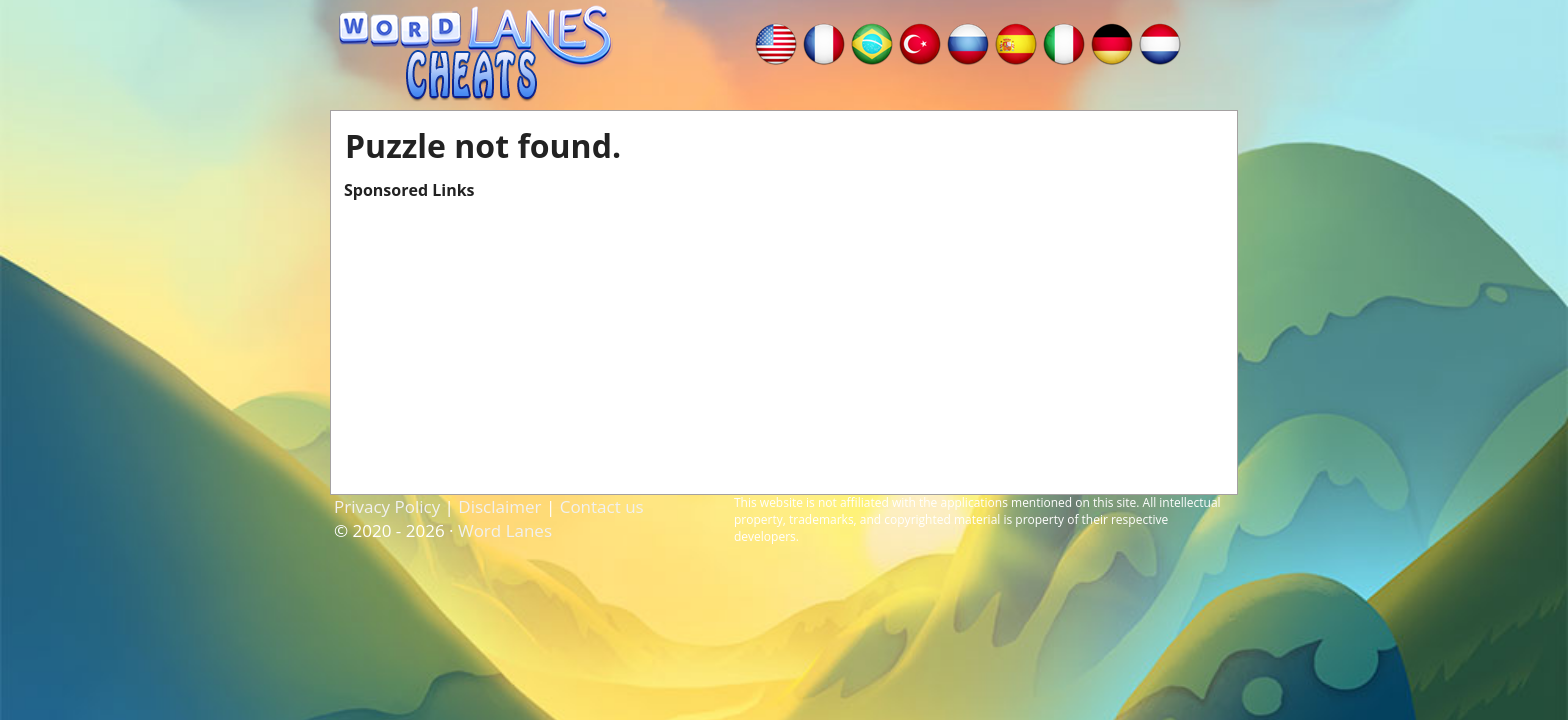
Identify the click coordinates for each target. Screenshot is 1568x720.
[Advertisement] (784, 341)
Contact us (602, 506)
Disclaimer (499, 506)
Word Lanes (505, 530)
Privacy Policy (387, 506)
